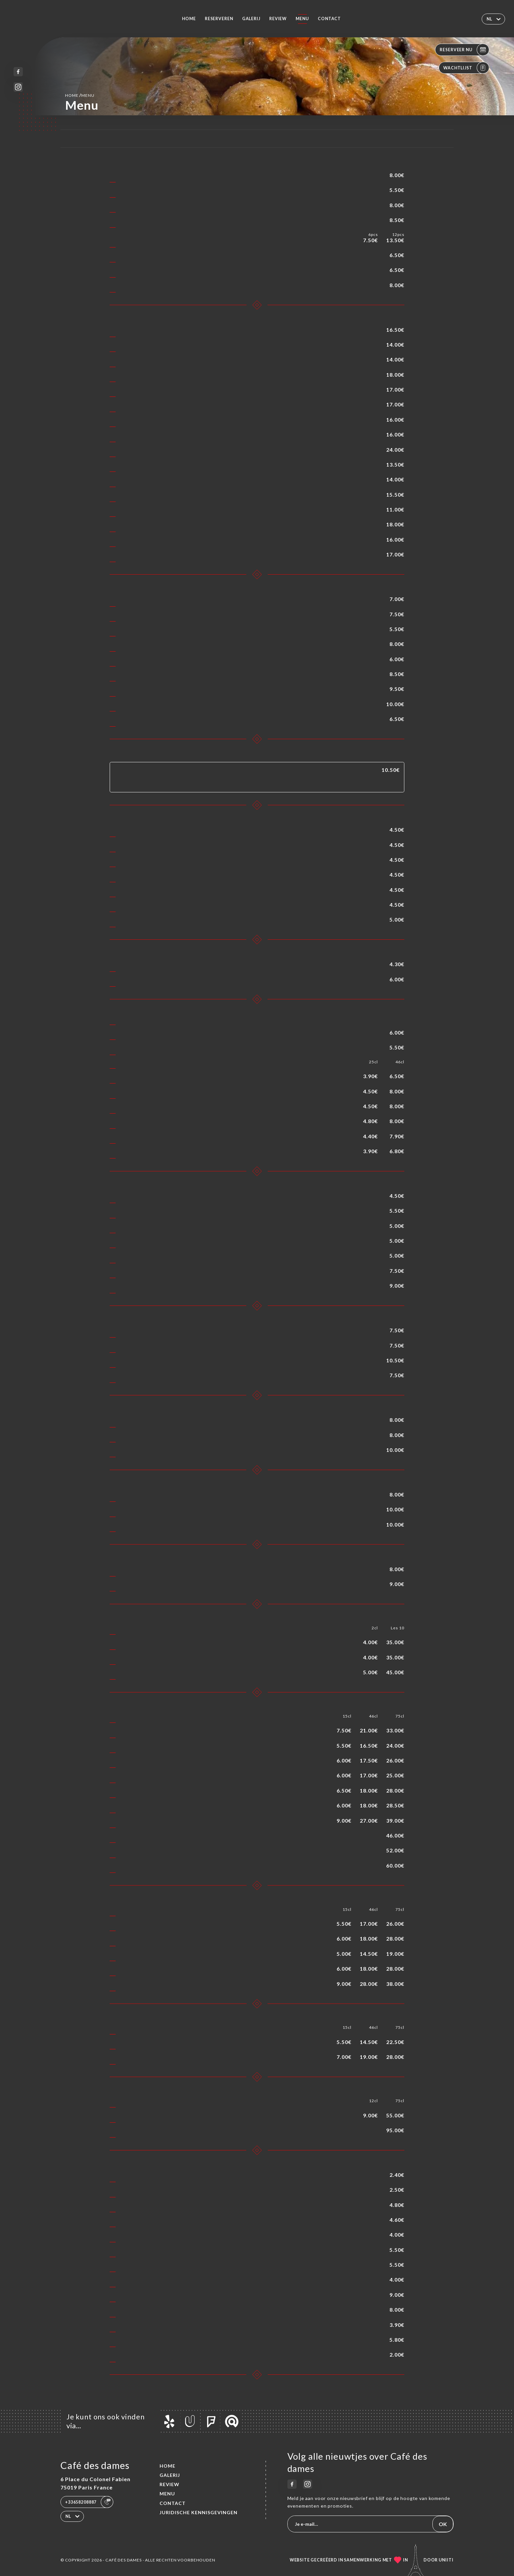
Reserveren (219, 18)
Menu (302, 18)
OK (443, 2524)
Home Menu (79, 95)
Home (189, 18)
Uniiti (446, 2559)
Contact (329, 18)
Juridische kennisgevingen (199, 2512)
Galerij (251, 18)
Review (278, 18)
